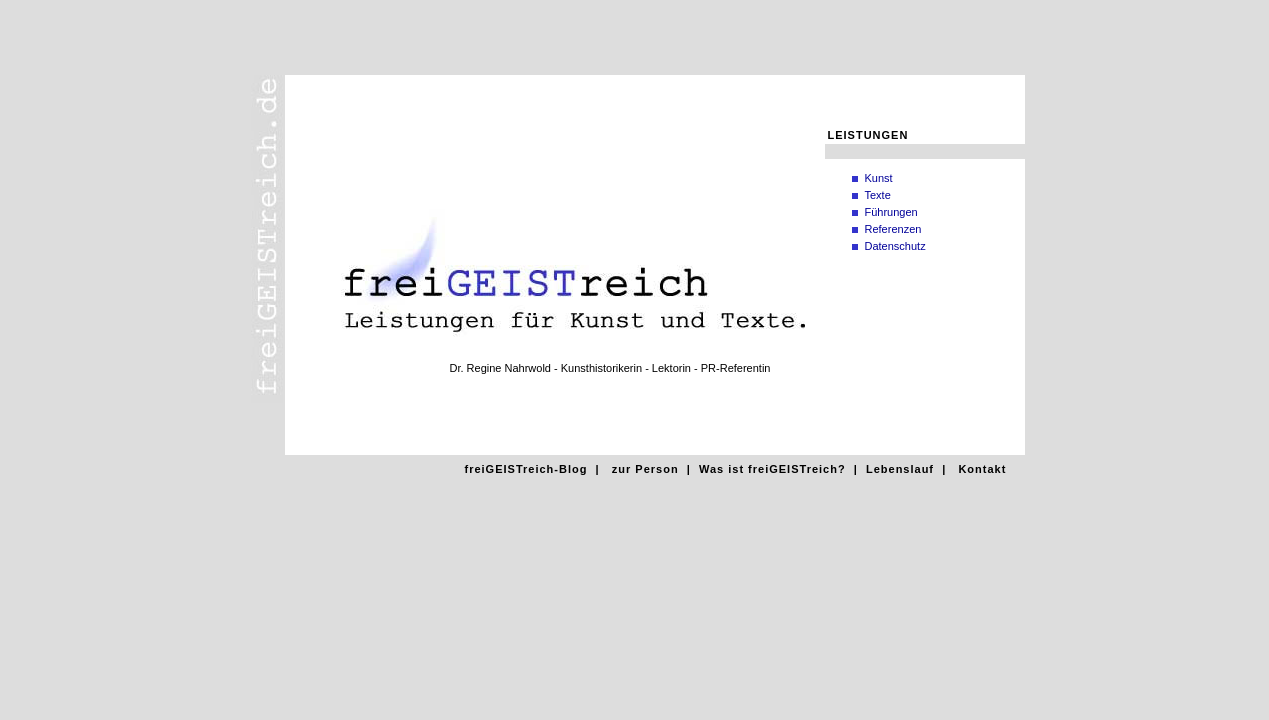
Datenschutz (895, 246)
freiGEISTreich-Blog (526, 469)
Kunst (879, 178)
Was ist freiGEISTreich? (772, 469)
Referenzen (893, 229)
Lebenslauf (900, 469)
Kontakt (982, 469)
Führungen (891, 212)
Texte (878, 195)
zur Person (645, 469)
